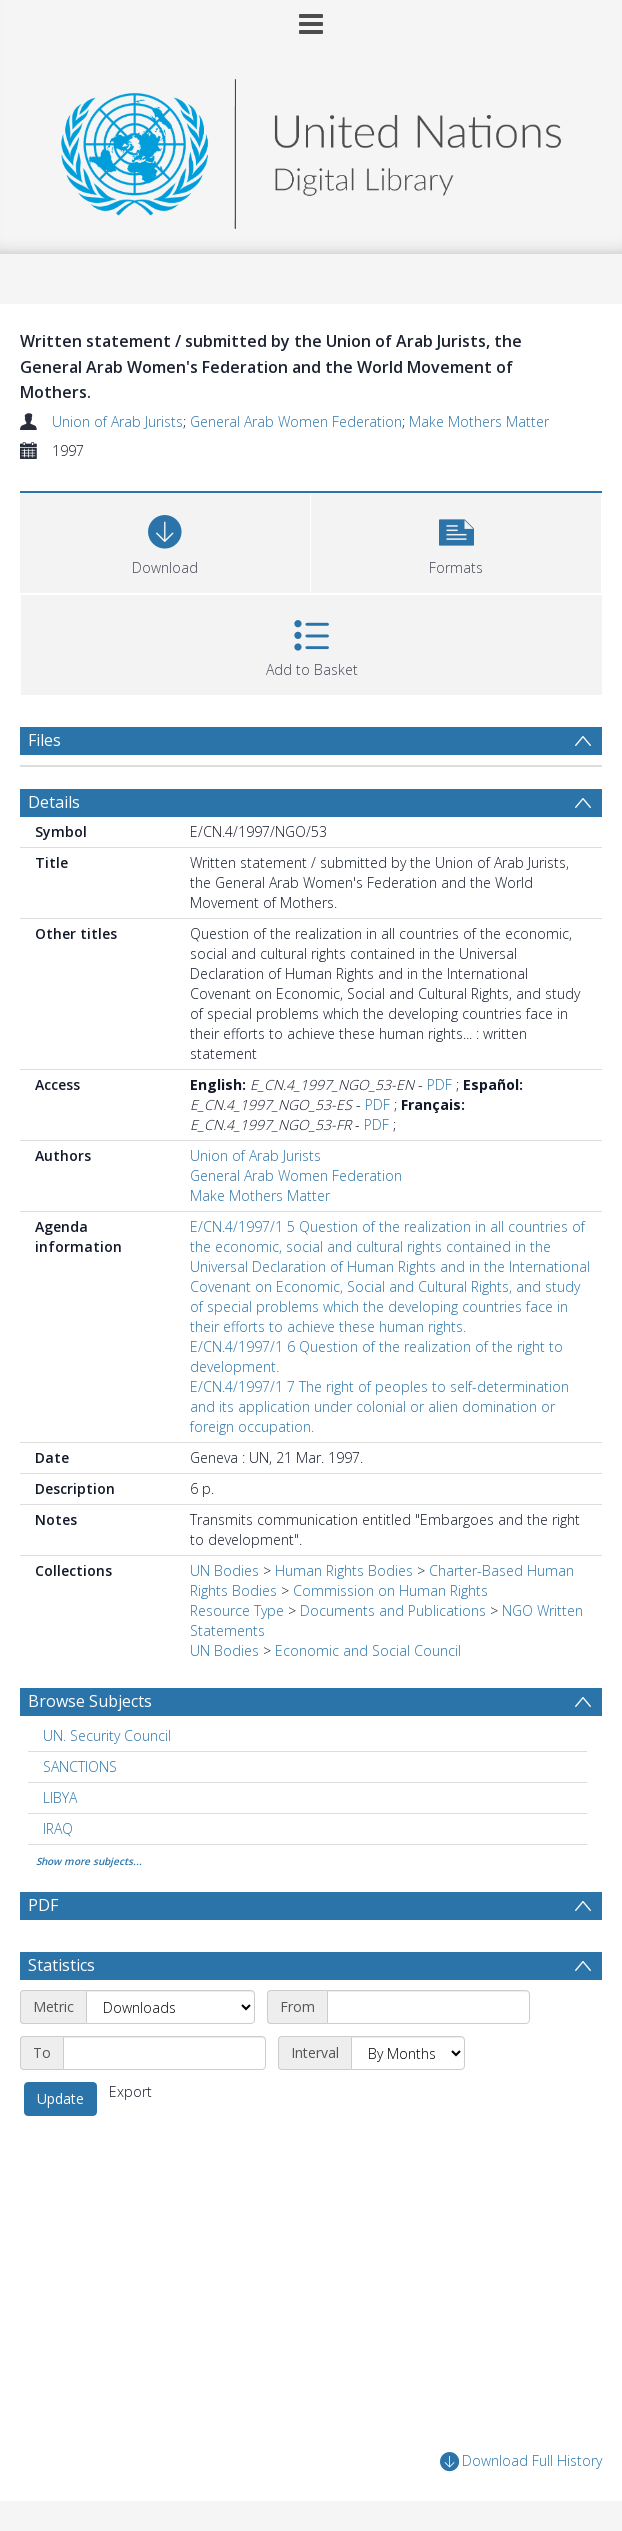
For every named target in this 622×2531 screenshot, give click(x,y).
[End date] (164, 2053)
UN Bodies (224, 1570)
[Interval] (408, 2053)
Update (60, 2098)
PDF (439, 1084)
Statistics (61, 1965)
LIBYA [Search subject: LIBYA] (60, 1797)
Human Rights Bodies (344, 1570)
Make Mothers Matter (479, 421)
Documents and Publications (393, 1610)
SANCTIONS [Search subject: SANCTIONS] (80, 1766)
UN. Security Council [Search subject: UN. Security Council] (107, 1735)
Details (54, 802)
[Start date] (428, 2007)
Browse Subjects (90, 1701)
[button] (456, 540)
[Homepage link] (311, 148)
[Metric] (170, 2007)
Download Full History (521, 2461)
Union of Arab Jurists (117, 421)
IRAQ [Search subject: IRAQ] (58, 1828)
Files (44, 740)
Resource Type (237, 1610)
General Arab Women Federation (296, 421)
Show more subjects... (89, 1861)
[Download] (165, 540)
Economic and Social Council (368, 1650)
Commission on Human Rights (390, 1590)
